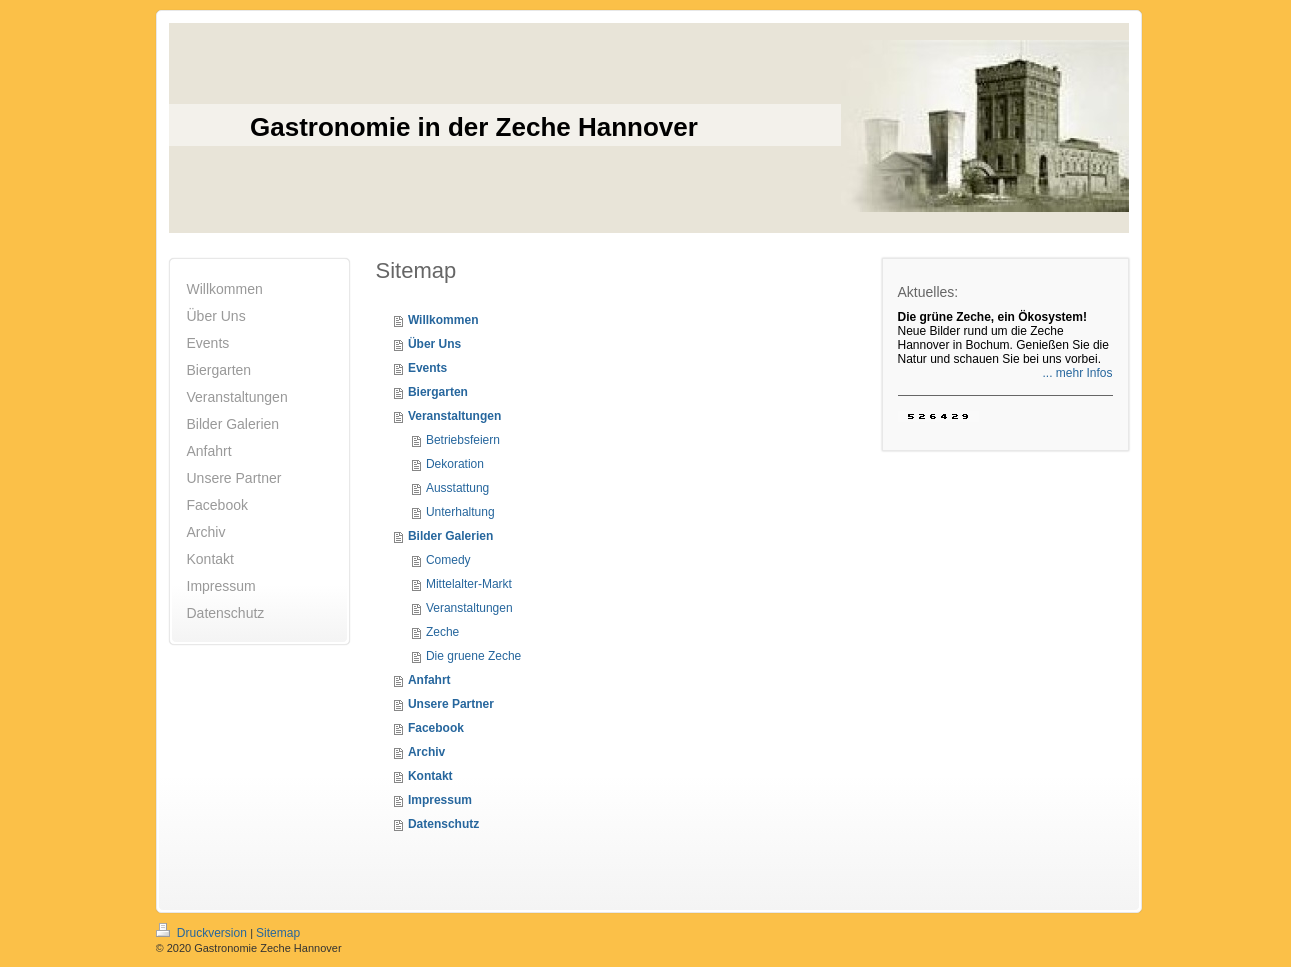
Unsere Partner (451, 704)
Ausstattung (457, 488)
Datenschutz (443, 824)
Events (427, 368)
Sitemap (278, 933)
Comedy (448, 560)
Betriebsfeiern (463, 440)
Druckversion (203, 933)
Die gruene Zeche (473, 656)
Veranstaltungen (454, 416)
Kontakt (430, 776)
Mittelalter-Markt (469, 584)
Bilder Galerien (450, 536)
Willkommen (443, 320)
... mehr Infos (1077, 373)
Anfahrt (429, 680)
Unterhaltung (460, 512)
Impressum (440, 800)
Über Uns (434, 344)
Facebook (436, 728)
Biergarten (438, 392)
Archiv (426, 752)
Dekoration (455, 464)
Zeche (442, 632)
